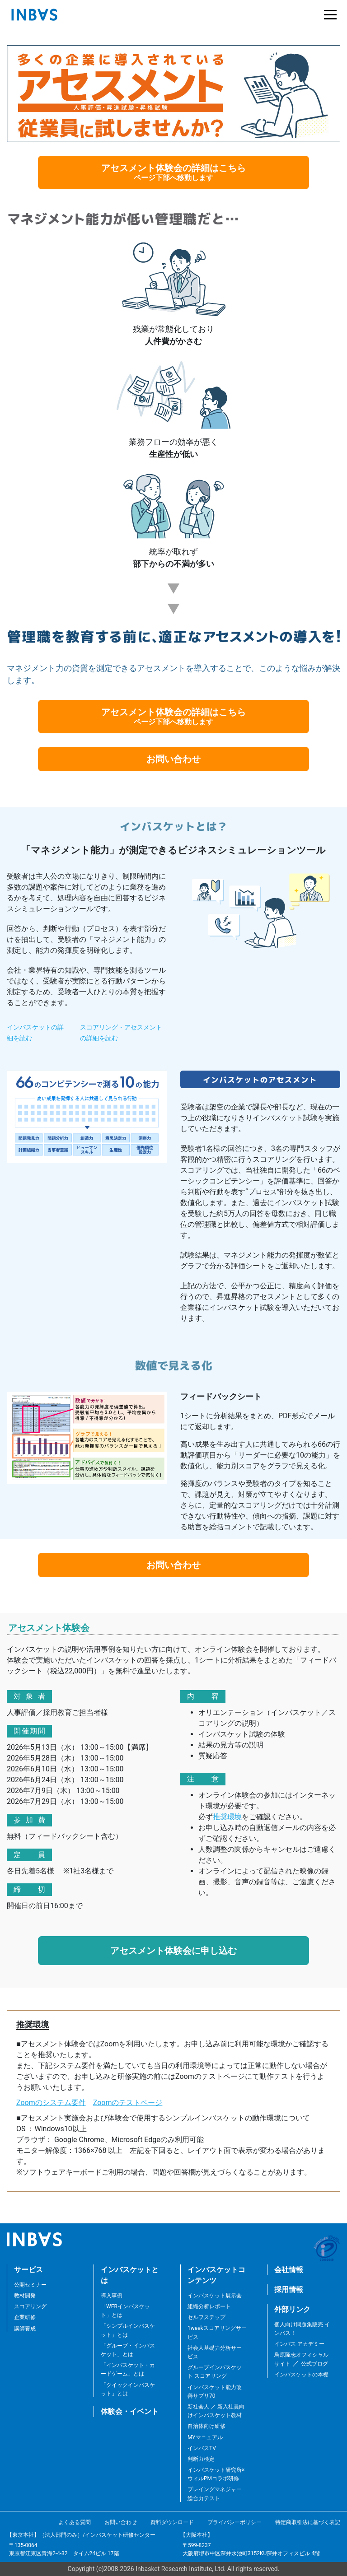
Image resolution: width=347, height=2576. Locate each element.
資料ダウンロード (172, 2522)
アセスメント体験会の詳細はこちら (173, 172)
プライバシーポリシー (234, 2522)
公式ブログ (314, 2364)
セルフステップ (206, 2317)
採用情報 (288, 2289)
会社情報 (288, 2269)
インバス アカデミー (299, 2344)
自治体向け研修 (206, 2426)
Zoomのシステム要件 (51, 2102)
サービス (28, 2269)
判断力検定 (201, 2459)
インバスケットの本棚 (301, 2374)
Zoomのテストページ (128, 2102)
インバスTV (202, 2448)
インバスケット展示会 (215, 2295)
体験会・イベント (130, 2411)
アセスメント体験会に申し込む (173, 1950)
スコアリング (30, 2306)
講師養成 (25, 2328)
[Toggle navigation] (328, 15)
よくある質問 (74, 2522)
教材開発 (25, 2295)
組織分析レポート (209, 2306)
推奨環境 (227, 1816)
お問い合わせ (173, 759)
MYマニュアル (205, 2437)
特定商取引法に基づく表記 (307, 2522)
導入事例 (111, 2295)
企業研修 (25, 2317)
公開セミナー (30, 2285)
